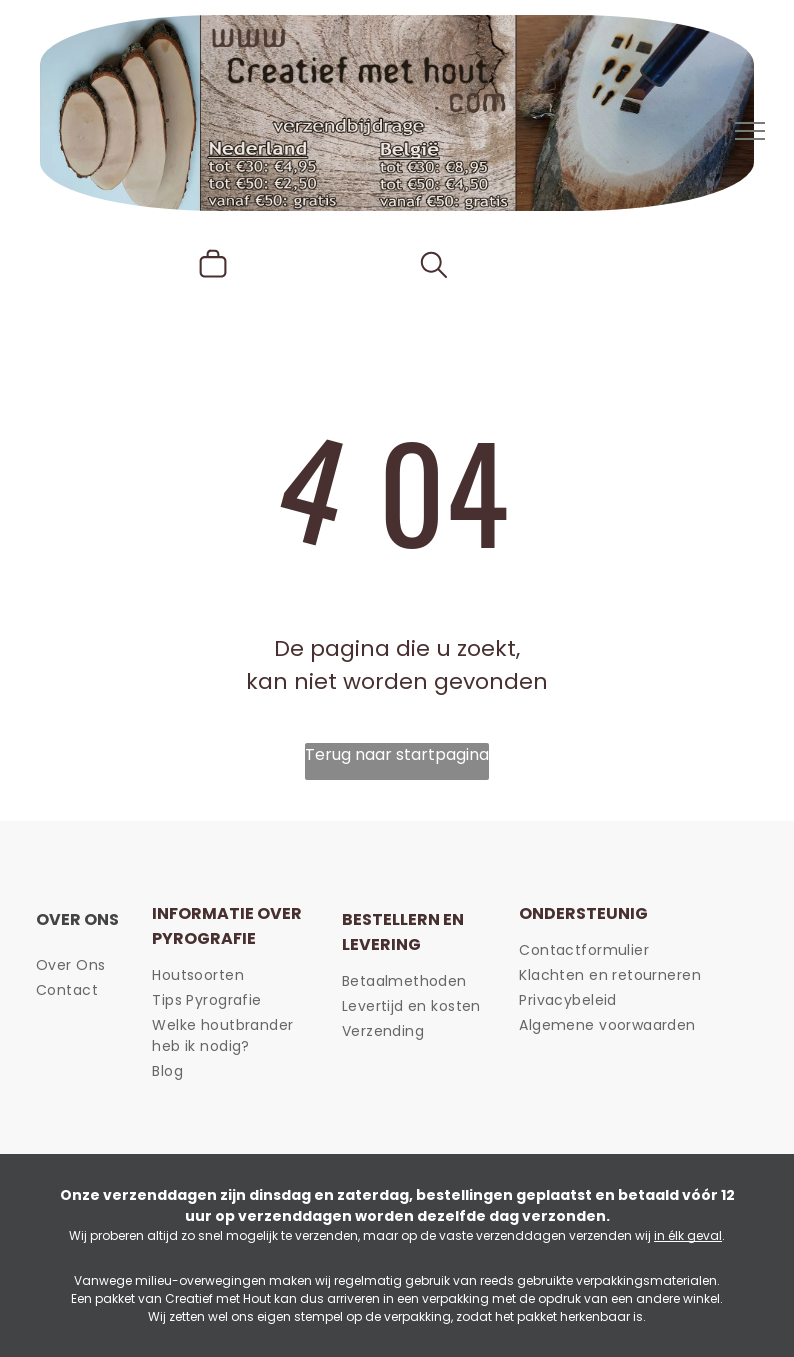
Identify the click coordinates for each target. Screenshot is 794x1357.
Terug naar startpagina (397, 754)
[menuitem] (117, 965)
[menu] (750, 131)
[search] (434, 268)
